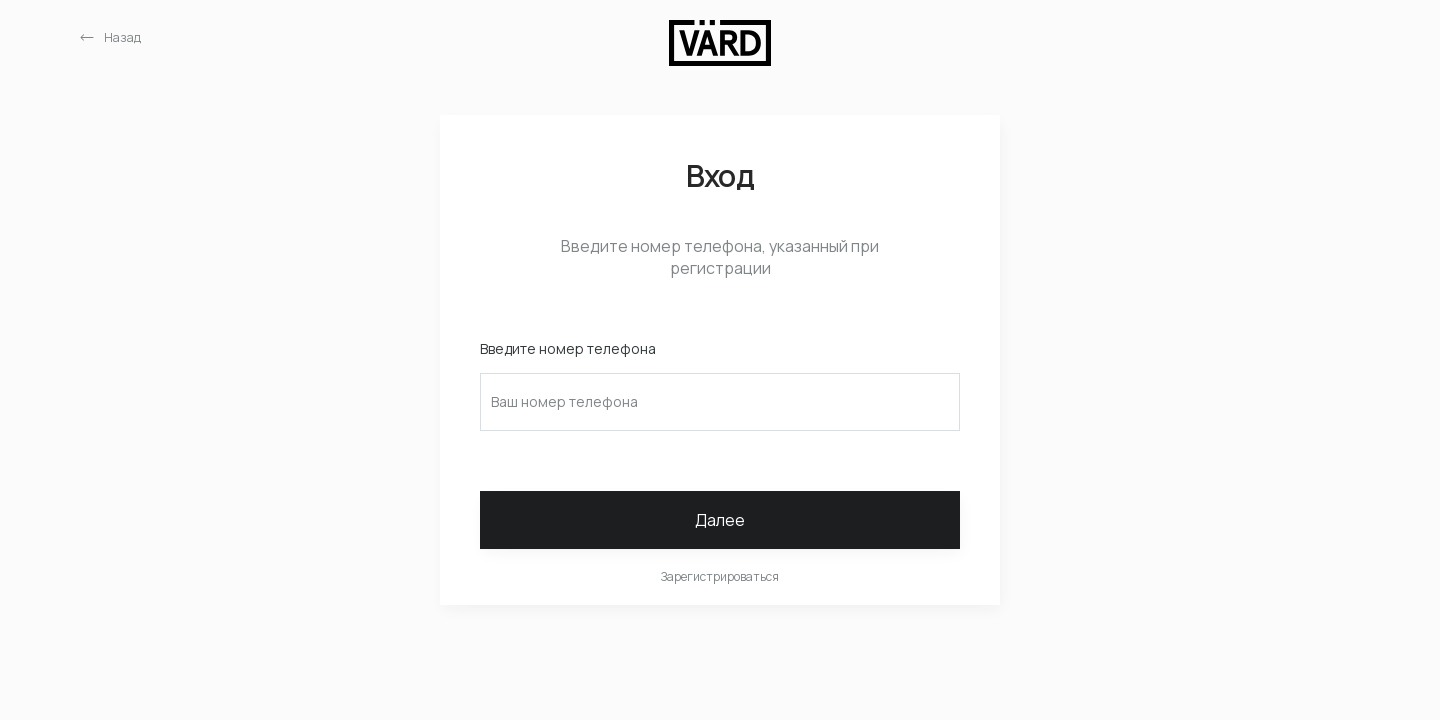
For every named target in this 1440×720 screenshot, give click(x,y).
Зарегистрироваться (720, 577)
